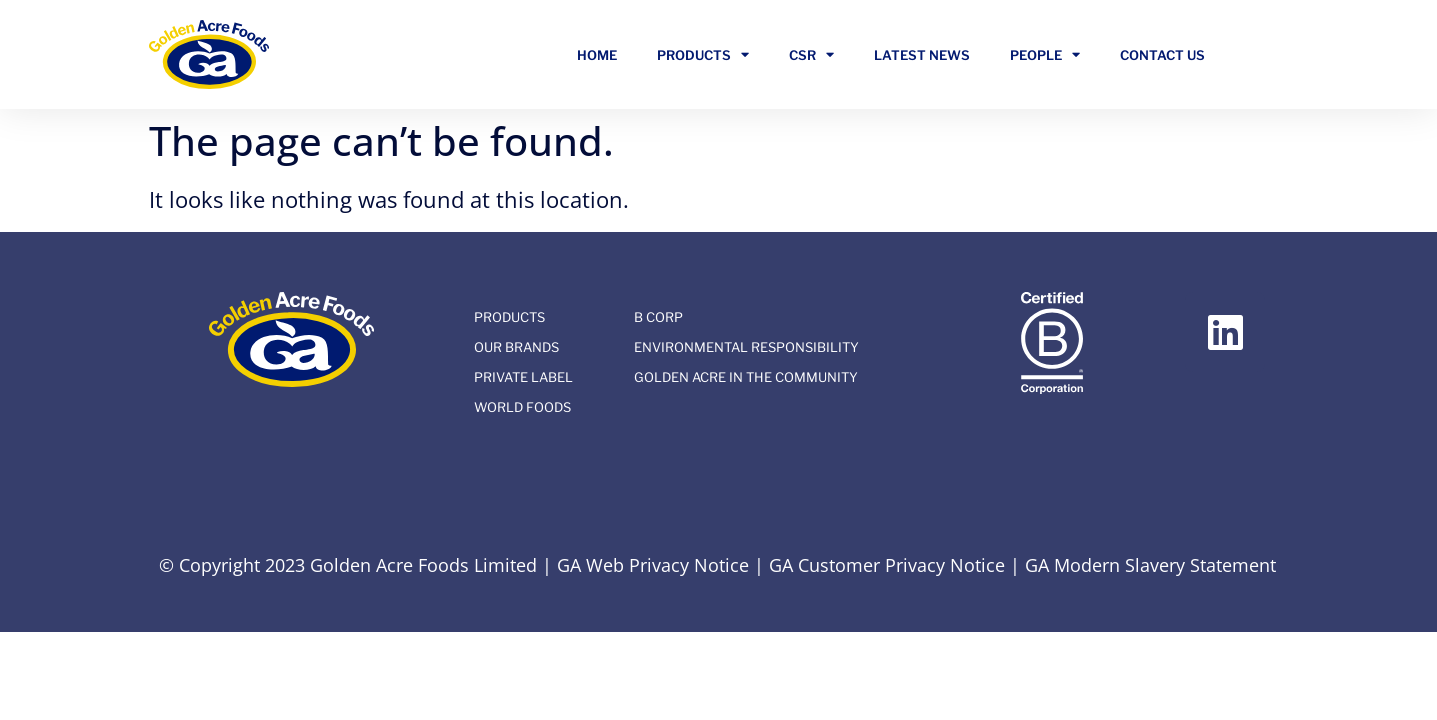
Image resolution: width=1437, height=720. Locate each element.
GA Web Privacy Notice (653, 565)
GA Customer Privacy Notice (887, 565)
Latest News (922, 55)
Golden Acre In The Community (746, 377)
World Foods (522, 407)
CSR (811, 54)
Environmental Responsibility (746, 347)
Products (703, 54)
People (1045, 54)
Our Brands (516, 347)
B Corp (658, 317)
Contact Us (1162, 55)
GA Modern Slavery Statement (1150, 565)
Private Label (523, 377)
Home (597, 55)
